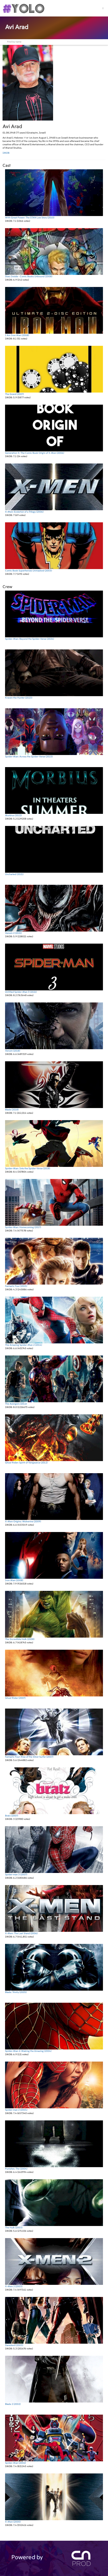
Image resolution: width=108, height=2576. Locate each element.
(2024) (54, 615)
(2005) (54, 1968)
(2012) (54, 1380)
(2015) (54, 1262)
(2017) (54, 1204)
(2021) (54, 851)
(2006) (54, 429)
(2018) (54, 1027)
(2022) (54, 792)
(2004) (54, 2027)
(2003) (54, 547)
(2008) (54, 253)
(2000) (54, 2498)
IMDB (6, 153)
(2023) (54, 674)
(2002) (54, 2380)
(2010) (54, 194)
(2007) (54, 370)
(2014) (54, 1321)
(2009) (54, 1498)
